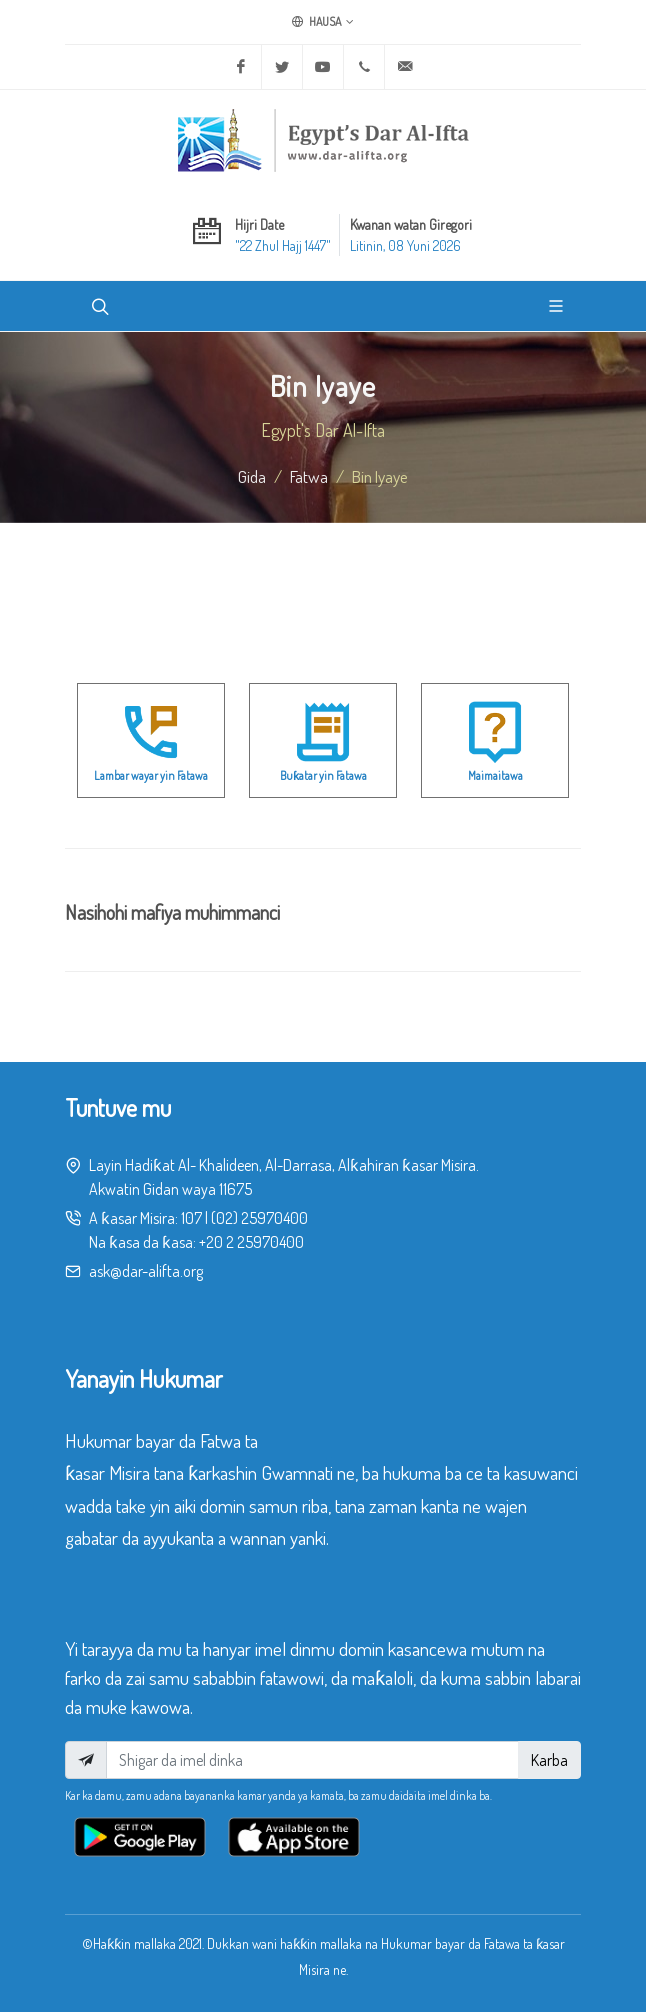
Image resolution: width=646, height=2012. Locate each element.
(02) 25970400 (259, 1218)
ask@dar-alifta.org (146, 1271)
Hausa (323, 22)
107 (191, 1218)
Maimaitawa (495, 775)
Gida (252, 476)
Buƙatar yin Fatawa (323, 775)
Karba (549, 1760)
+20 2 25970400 (251, 1242)
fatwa (309, 476)
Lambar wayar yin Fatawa (151, 775)
